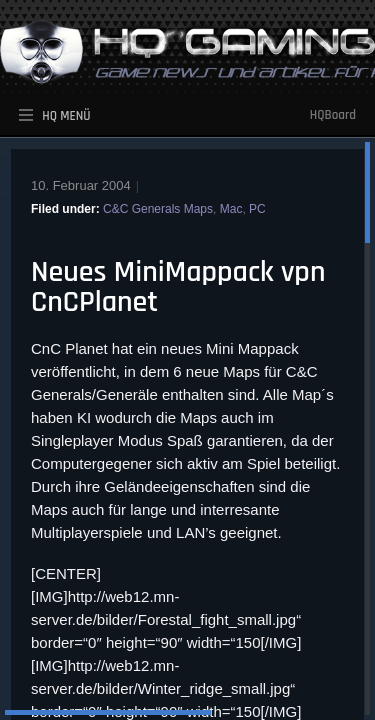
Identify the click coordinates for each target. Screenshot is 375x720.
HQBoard (333, 115)
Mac (231, 209)
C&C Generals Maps (158, 209)
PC (257, 209)
